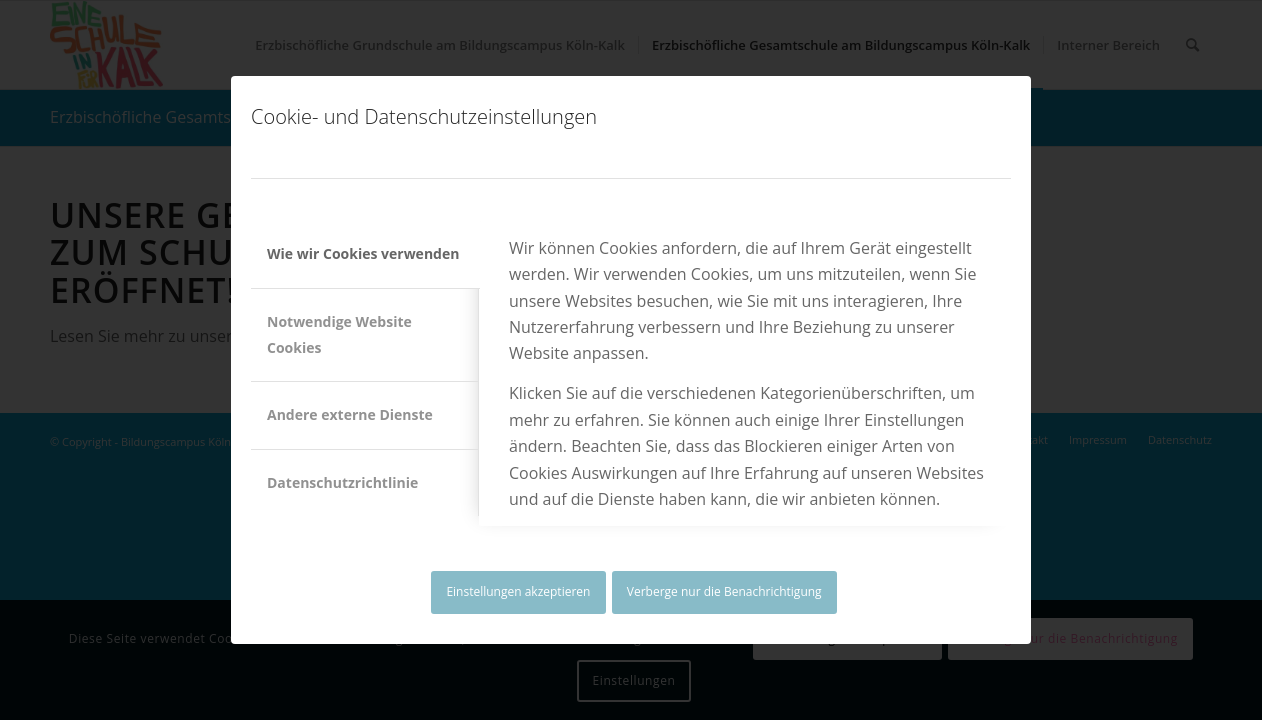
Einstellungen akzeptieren (518, 591)
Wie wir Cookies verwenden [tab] (363, 253)
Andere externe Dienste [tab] (350, 414)
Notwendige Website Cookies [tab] (339, 334)
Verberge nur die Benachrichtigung (724, 591)
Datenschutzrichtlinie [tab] (342, 482)
